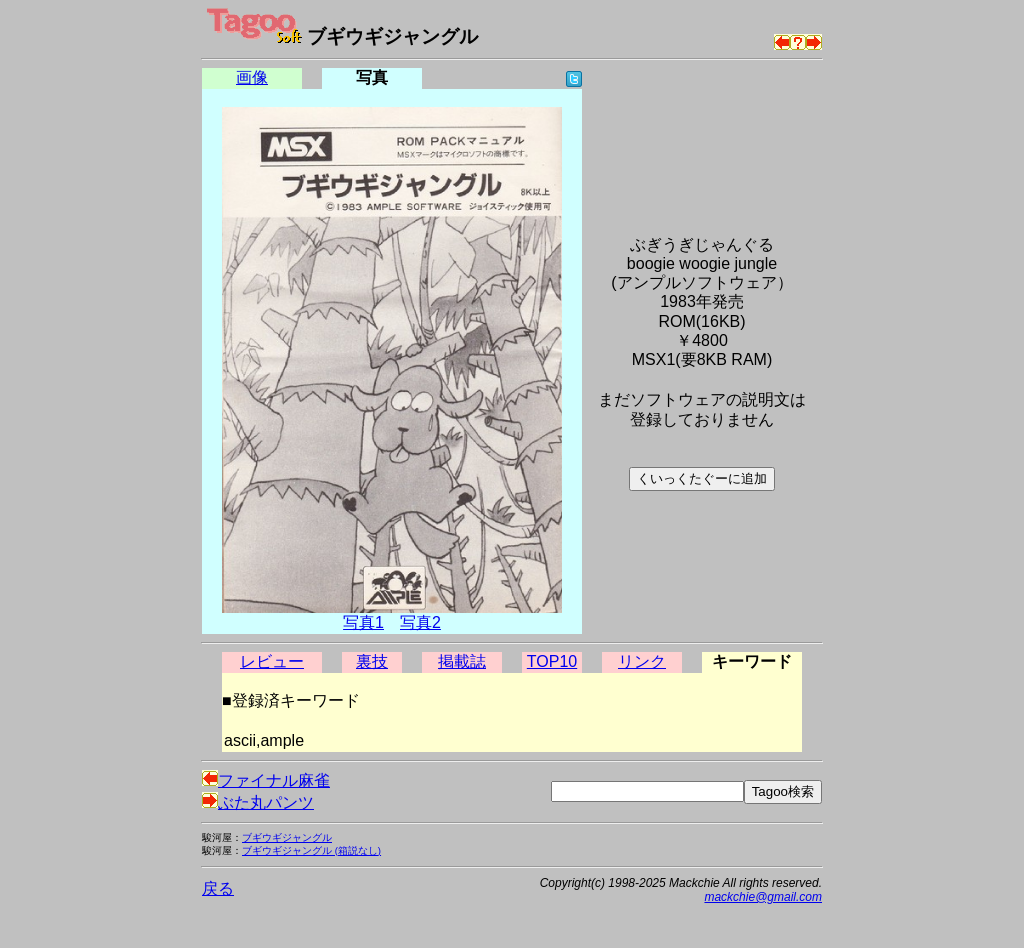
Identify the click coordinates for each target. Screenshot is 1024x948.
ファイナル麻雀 (266, 780)
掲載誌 (462, 661)
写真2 (420, 622)
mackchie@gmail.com (763, 897)
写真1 (363, 622)
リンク (642, 661)
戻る (218, 888)
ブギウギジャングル (287, 837)
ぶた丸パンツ (258, 802)
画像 (252, 77)
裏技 (372, 661)
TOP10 (552, 661)
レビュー (272, 661)
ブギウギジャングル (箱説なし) (311, 850)
